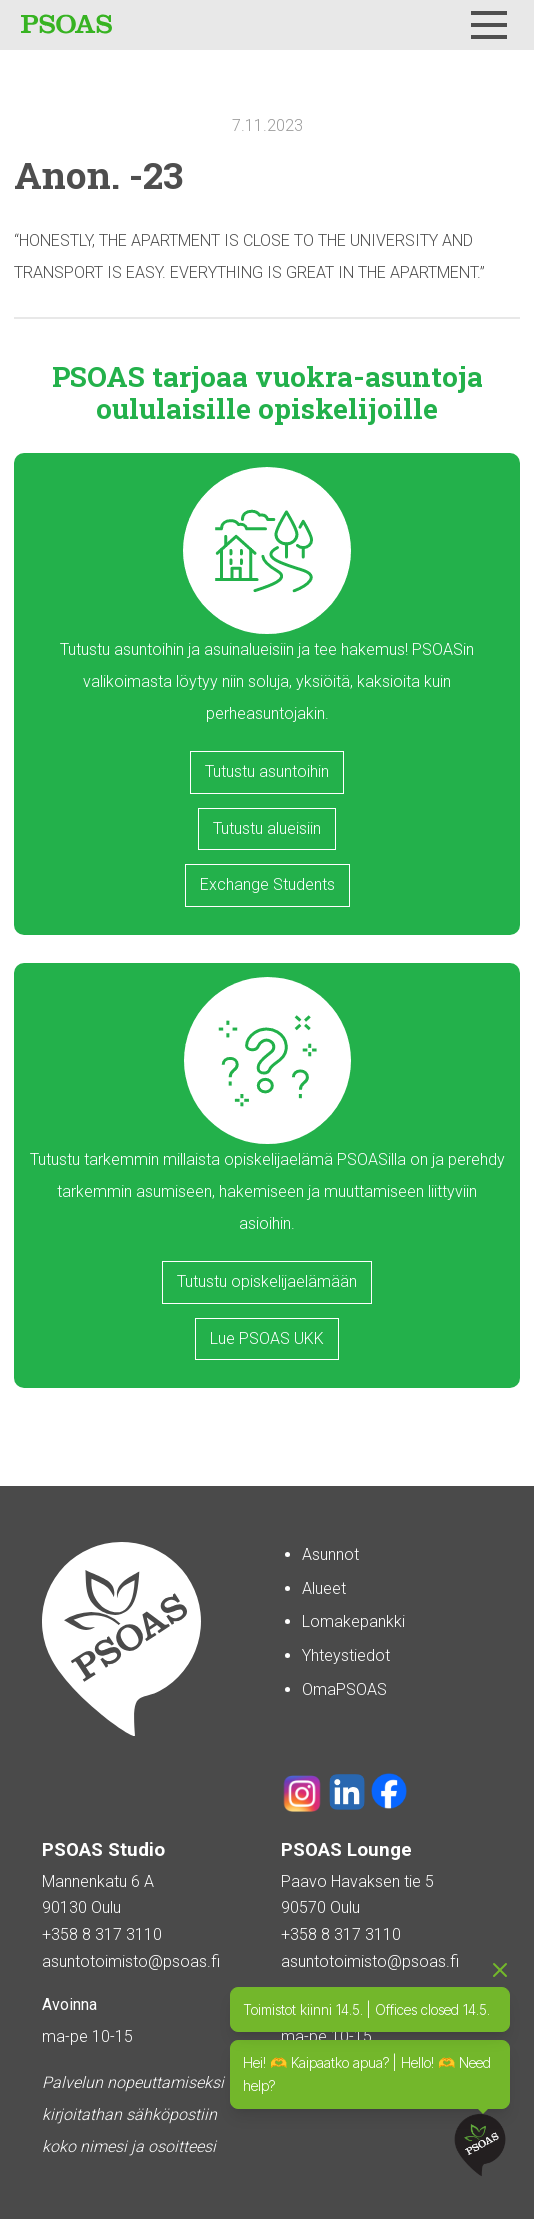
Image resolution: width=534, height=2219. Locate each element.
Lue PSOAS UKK (267, 1338)
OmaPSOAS (344, 1689)
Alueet (324, 1588)
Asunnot (330, 1554)
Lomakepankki (353, 1621)
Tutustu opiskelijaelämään (267, 1281)
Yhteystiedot (346, 1655)
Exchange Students (267, 884)
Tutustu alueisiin (267, 828)
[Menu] (489, 25)
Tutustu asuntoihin (267, 771)
